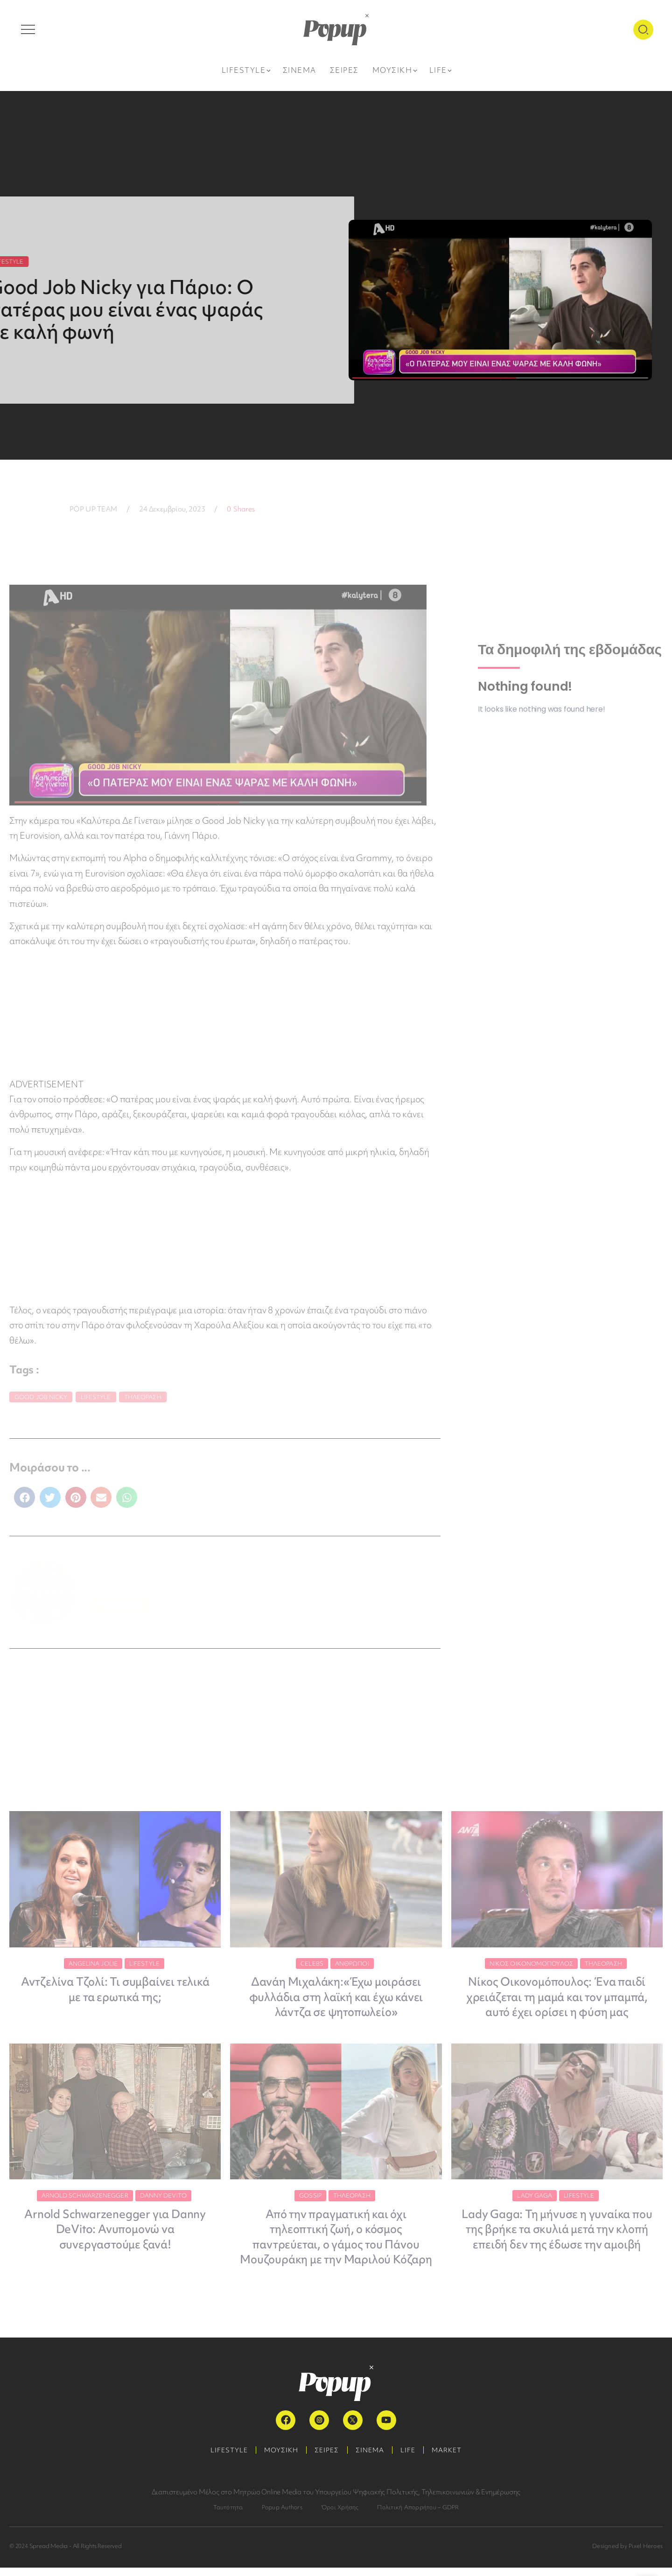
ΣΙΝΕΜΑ (371, 2458)
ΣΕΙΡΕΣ (326, 2458)
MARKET (454, 2458)
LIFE (412, 2458)
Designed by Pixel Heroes (627, 2554)
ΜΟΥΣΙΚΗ (277, 2458)
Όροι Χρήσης (340, 2516)
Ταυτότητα (228, 2516)
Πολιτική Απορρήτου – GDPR (418, 2516)
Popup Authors (282, 2516)
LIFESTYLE (222, 2458)
